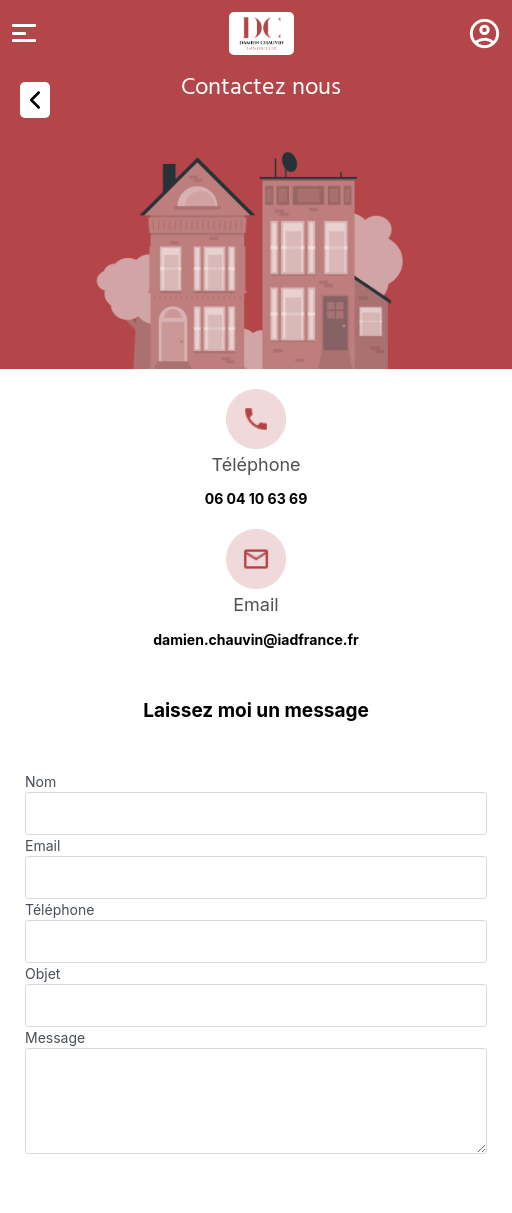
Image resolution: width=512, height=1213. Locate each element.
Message (55, 1037)
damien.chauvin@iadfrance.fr (255, 639)
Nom (40, 781)
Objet (42, 973)
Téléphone (59, 909)
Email (42, 845)
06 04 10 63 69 (256, 498)
